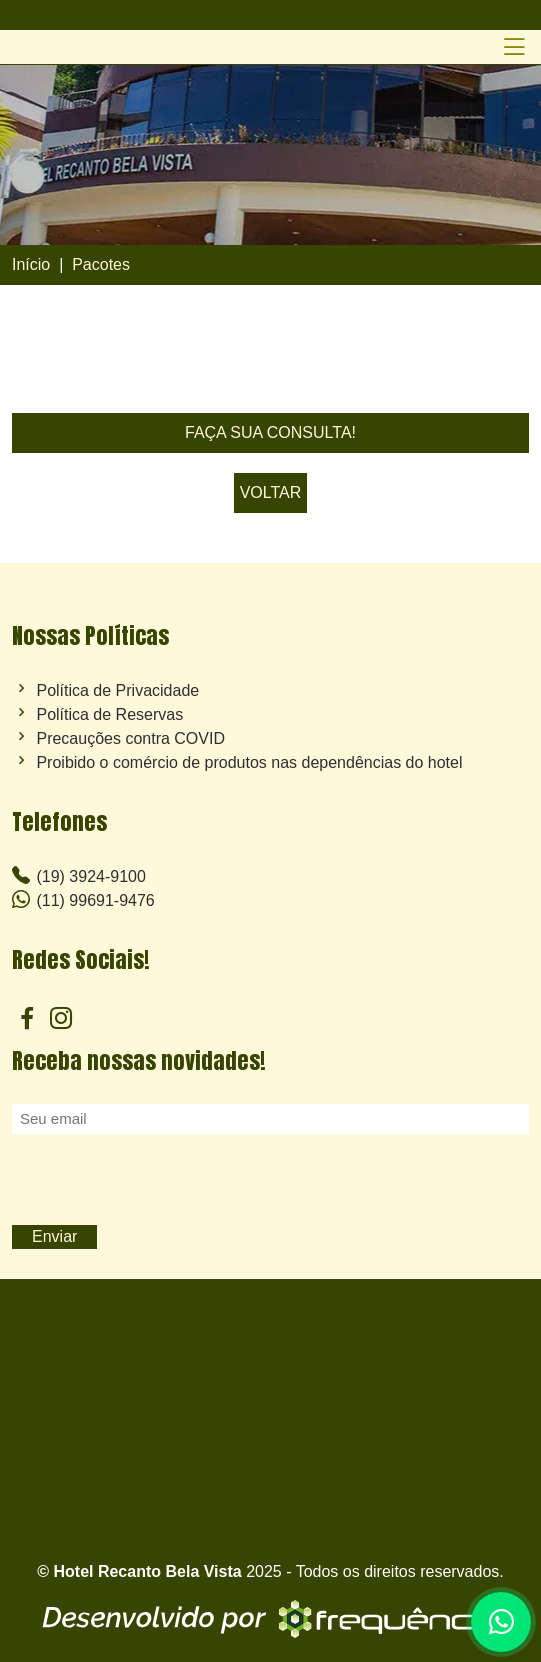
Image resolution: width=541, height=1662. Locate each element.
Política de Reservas (109, 715)
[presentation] (164, 1181)
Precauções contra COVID (130, 739)
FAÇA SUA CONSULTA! (270, 432)
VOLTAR (271, 492)
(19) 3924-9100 (79, 875)
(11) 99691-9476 (83, 899)
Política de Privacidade (117, 691)
